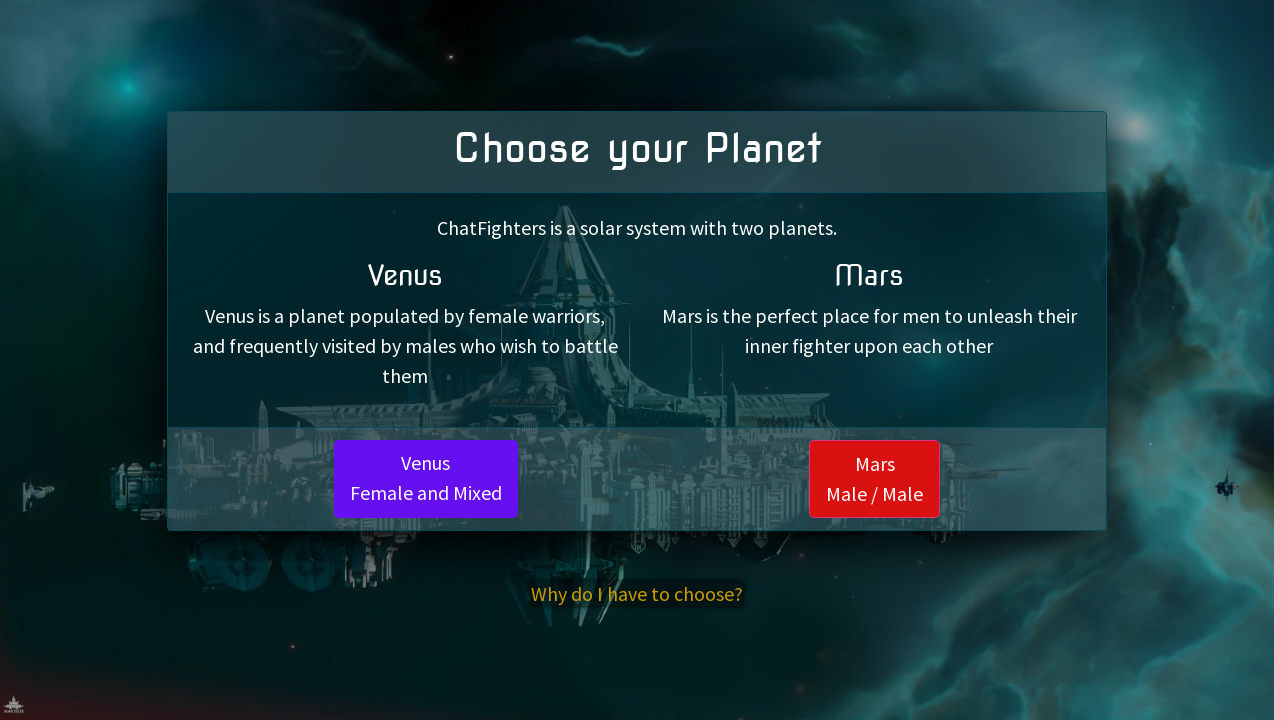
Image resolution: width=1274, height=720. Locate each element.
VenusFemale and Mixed (426, 477)
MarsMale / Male (874, 478)
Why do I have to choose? (637, 593)
